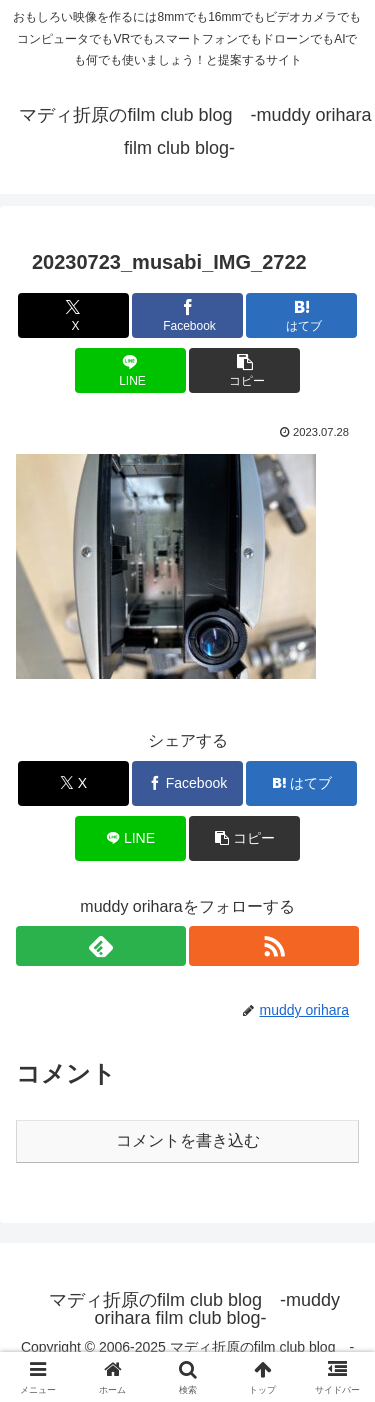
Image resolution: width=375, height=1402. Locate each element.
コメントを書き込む (188, 1140)
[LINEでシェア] (130, 370)
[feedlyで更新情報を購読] (101, 946)
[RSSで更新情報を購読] (274, 946)
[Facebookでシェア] (187, 315)
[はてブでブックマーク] (301, 315)
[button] (244, 370)
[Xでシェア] (73, 315)
